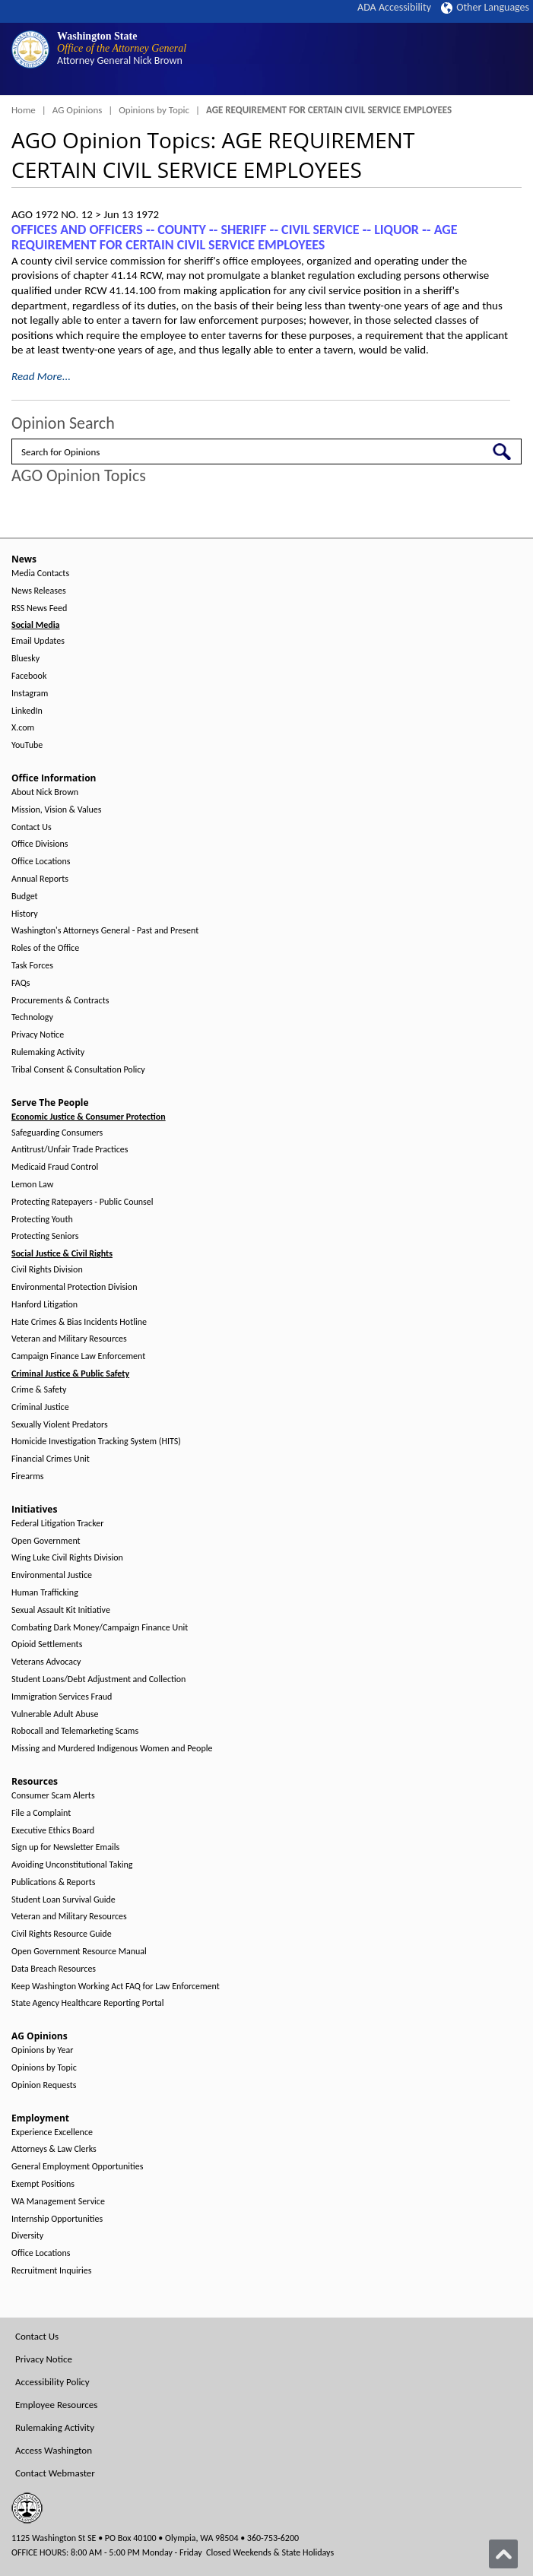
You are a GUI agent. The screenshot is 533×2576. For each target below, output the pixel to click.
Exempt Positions (43, 2184)
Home (23, 110)
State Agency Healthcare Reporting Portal (87, 2003)
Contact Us (31, 827)
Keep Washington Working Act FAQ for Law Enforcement (115, 1986)
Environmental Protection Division (74, 1287)
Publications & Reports (53, 1882)
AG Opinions (77, 110)
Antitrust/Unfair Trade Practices (69, 1150)
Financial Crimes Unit (50, 1459)
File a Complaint (41, 1813)
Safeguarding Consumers (57, 1133)
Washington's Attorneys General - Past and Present (104, 931)
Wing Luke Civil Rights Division (67, 1558)
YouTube (27, 745)
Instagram (29, 694)
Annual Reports (39, 879)
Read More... (41, 376)
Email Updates (38, 641)
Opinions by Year (42, 2050)
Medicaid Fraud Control (54, 1167)
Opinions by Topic (154, 110)
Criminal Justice (40, 1407)
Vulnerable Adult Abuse (55, 1714)
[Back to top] (503, 2554)
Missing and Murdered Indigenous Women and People (111, 1749)
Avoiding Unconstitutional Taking (71, 1865)
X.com (22, 728)
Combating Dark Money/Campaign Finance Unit (99, 1628)
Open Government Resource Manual (79, 1952)
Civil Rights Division (47, 1270)
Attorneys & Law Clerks (54, 2149)
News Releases (38, 591)
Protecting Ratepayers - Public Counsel (82, 1202)
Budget (24, 896)
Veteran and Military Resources (69, 1339)
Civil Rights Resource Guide (61, 1934)
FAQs (20, 983)
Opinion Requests (44, 2085)
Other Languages (485, 7)
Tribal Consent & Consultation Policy (78, 1070)
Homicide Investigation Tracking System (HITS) (96, 1441)
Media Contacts (40, 573)
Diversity (27, 2236)
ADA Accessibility (394, 7)
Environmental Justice (51, 1575)
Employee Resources (56, 2404)
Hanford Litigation (44, 1305)
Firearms (27, 1476)
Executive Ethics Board (52, 1831)
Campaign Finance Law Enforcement (78, 1356)
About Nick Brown (44, 792)
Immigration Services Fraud (61, 1697)
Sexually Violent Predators (59, 1425)
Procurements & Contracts (60, 1001)
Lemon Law (32, 1185)
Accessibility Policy (52, 2381)
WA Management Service (58, 2202)
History (24, 914)
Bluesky (25, 659)
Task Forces (32, 966)
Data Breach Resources (53, 1969)
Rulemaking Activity (47, 1052)
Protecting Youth (42, 1220)
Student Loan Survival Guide (63, 1900)
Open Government (46, 1541)
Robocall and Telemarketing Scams (74, 1731)
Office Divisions (39, 844)
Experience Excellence (52, 2132)
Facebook (28, 676)
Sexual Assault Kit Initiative (60, 1610)
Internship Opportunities (57, 2219)
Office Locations (40, 862)
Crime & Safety (38, 1390)
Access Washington (53, 2450)
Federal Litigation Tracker (57, 1524)
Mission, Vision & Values (56, 810)
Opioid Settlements (46, 1644)
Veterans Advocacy (46, 1662)
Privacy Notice (37, 1035)
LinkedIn (27, 711)
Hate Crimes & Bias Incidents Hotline (79, 1322)
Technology (32, 1017)
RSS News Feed (39, 608)
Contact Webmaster (55, 2473)
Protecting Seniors (44, 1236)
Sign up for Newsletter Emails (65, 1847)
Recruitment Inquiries (51, 2271)
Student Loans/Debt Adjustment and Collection (98, 1679)
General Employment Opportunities (77, 2167)
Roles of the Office (45, 948)
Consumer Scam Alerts (53, 1796)
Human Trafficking (44, 1593)
